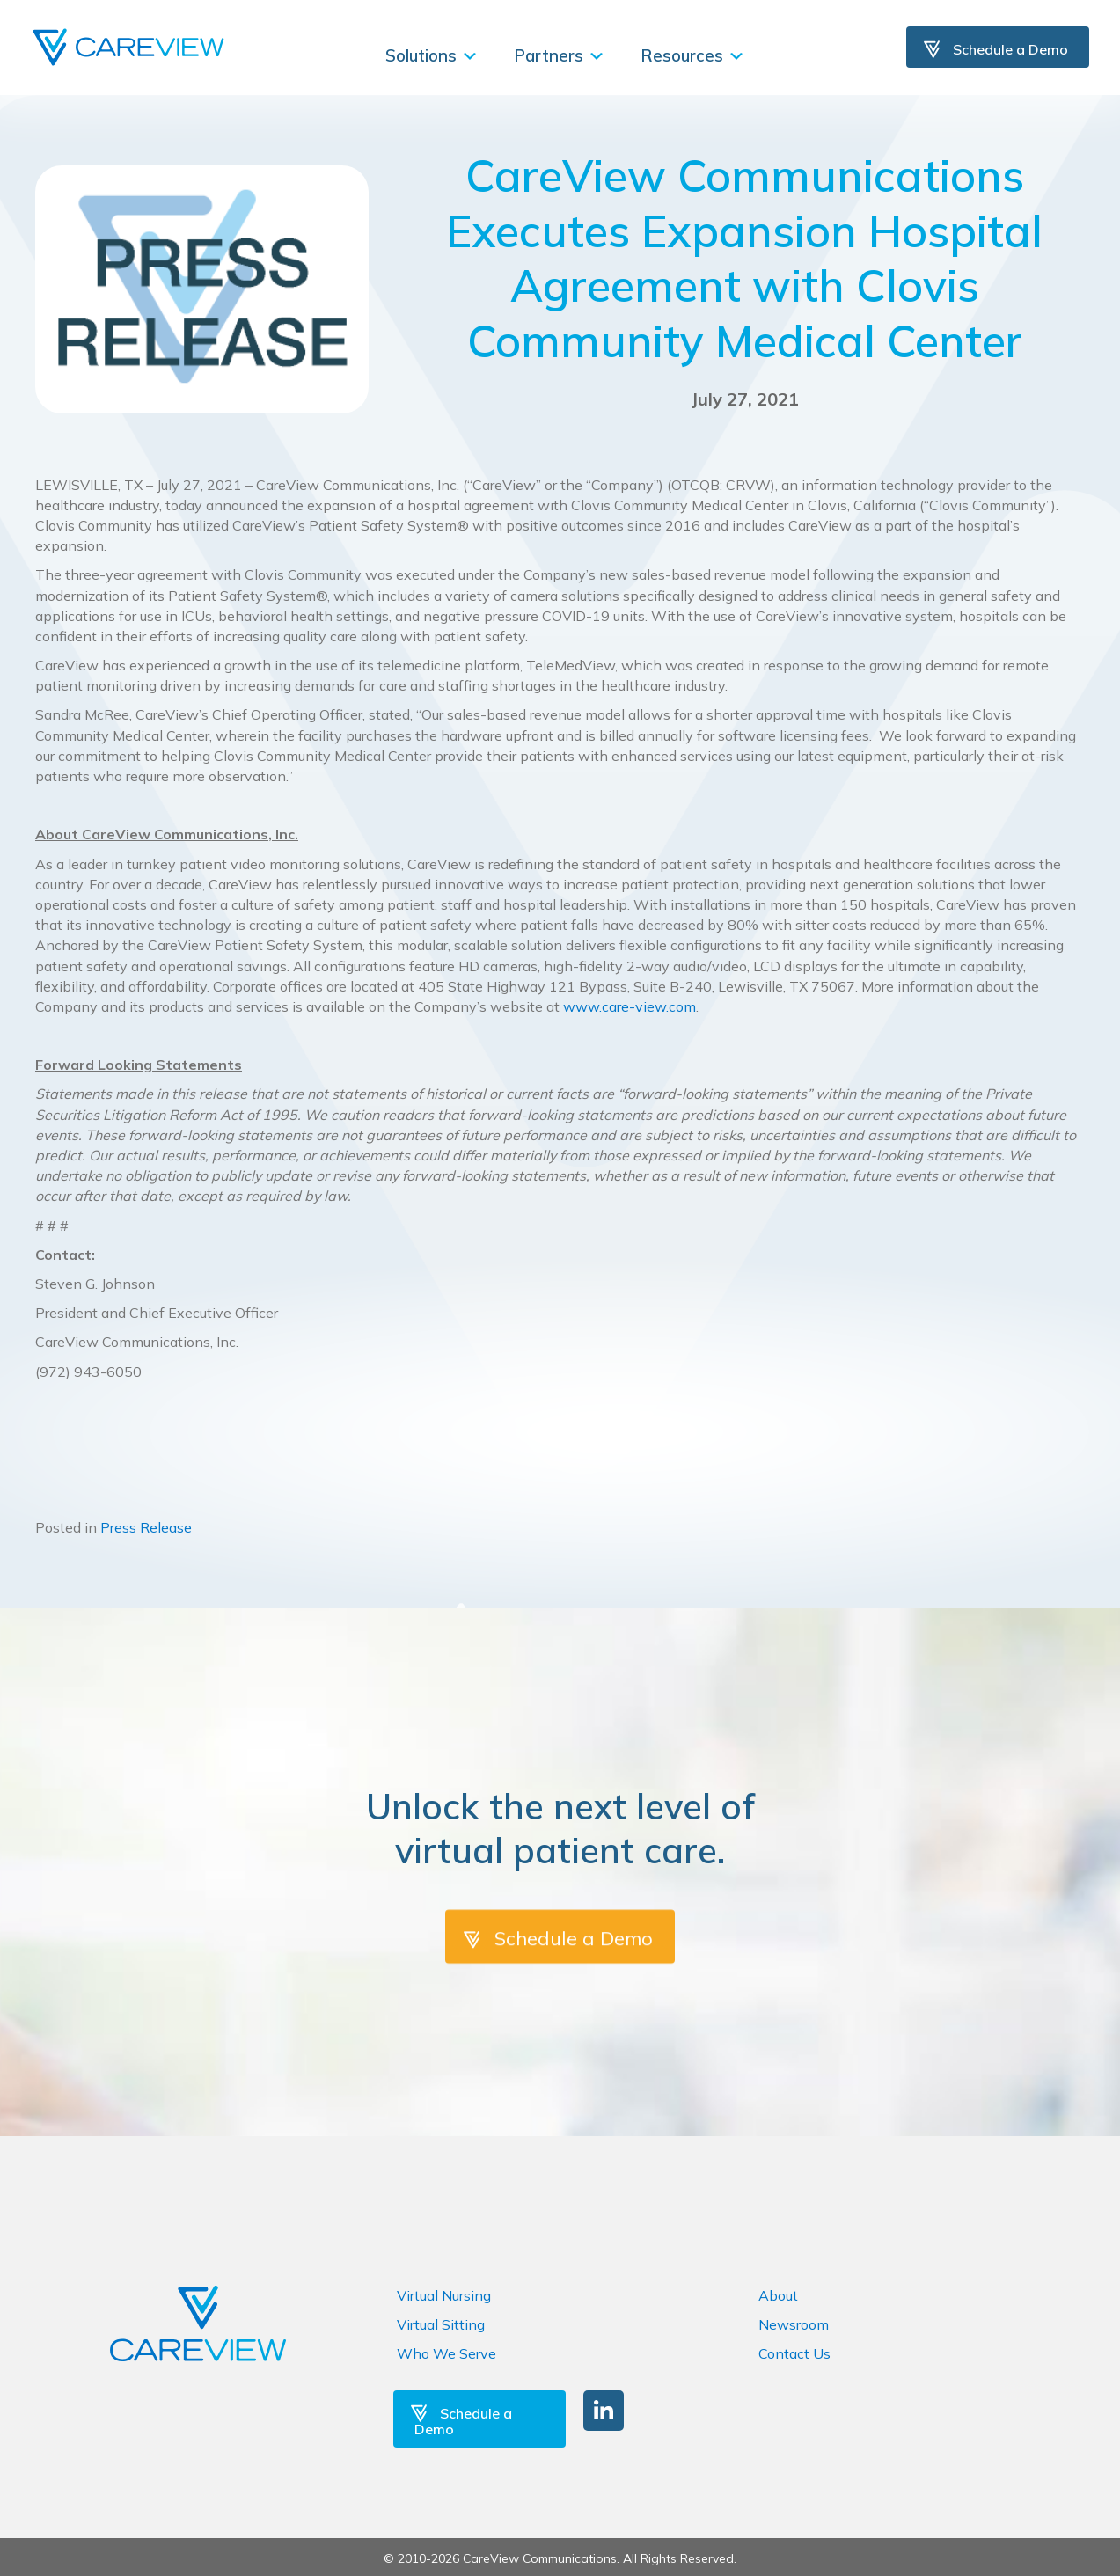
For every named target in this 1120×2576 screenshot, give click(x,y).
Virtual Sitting (441, 2324)
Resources (693, 55)
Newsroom (793, 2324)
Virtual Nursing (444, 2295)
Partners (559, 55)
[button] (603, 2410)
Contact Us (794, 2353)
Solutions (432, 55)
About (778, 2295)
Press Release (146, 1527)
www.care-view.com (629, 1006)
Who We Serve (446, 2353)
